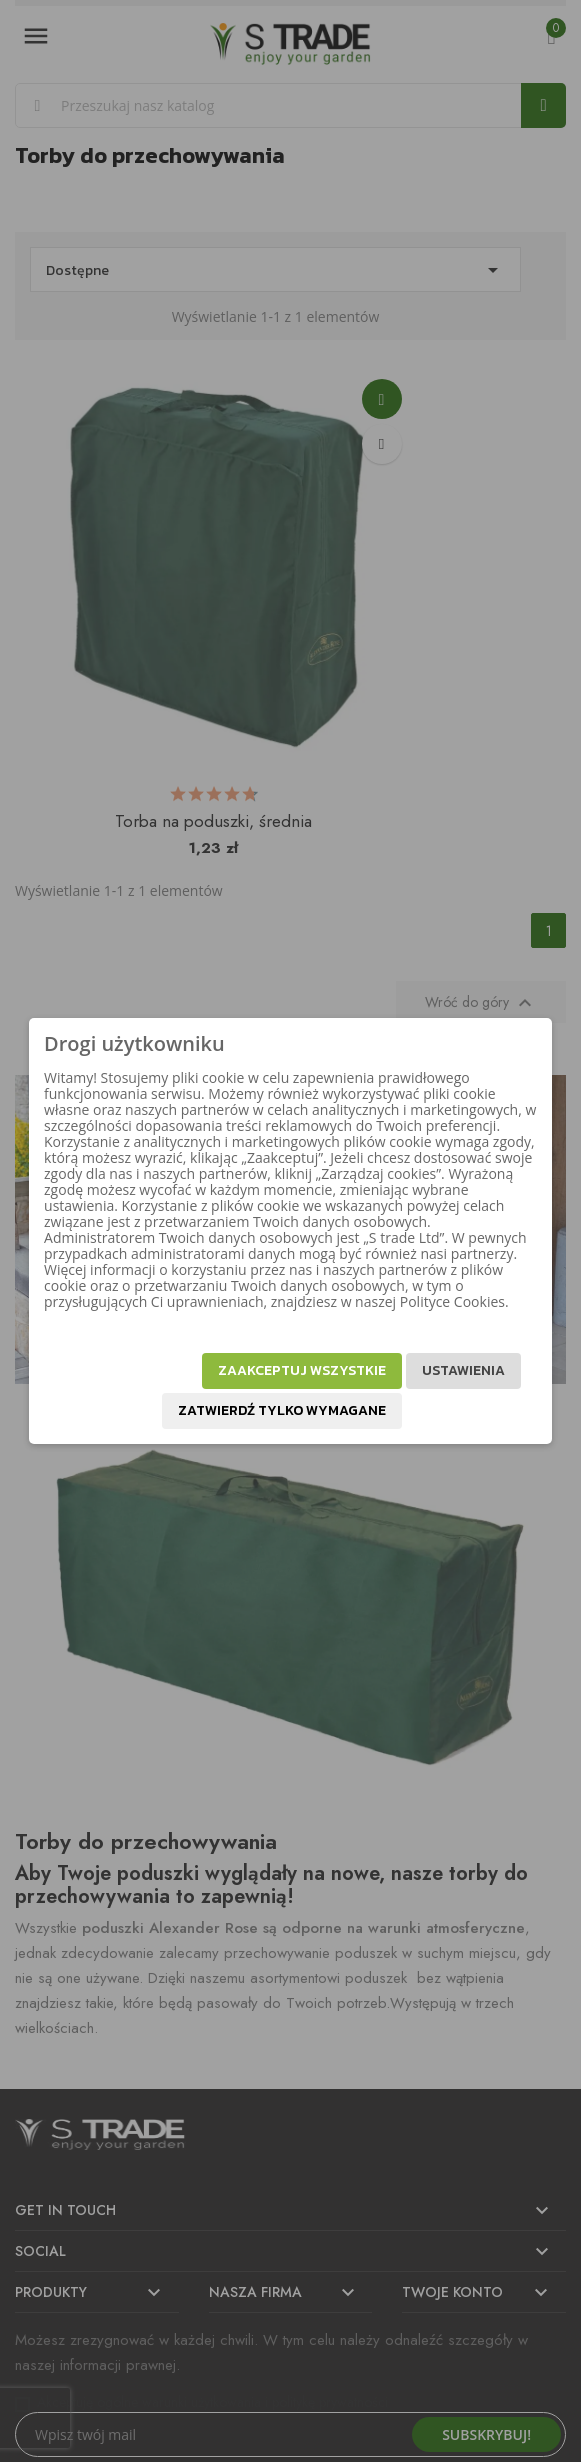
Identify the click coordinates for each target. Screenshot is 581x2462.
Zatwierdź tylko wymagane (282, 1410)
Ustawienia (463, 1370)
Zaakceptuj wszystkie (302, 1370)
